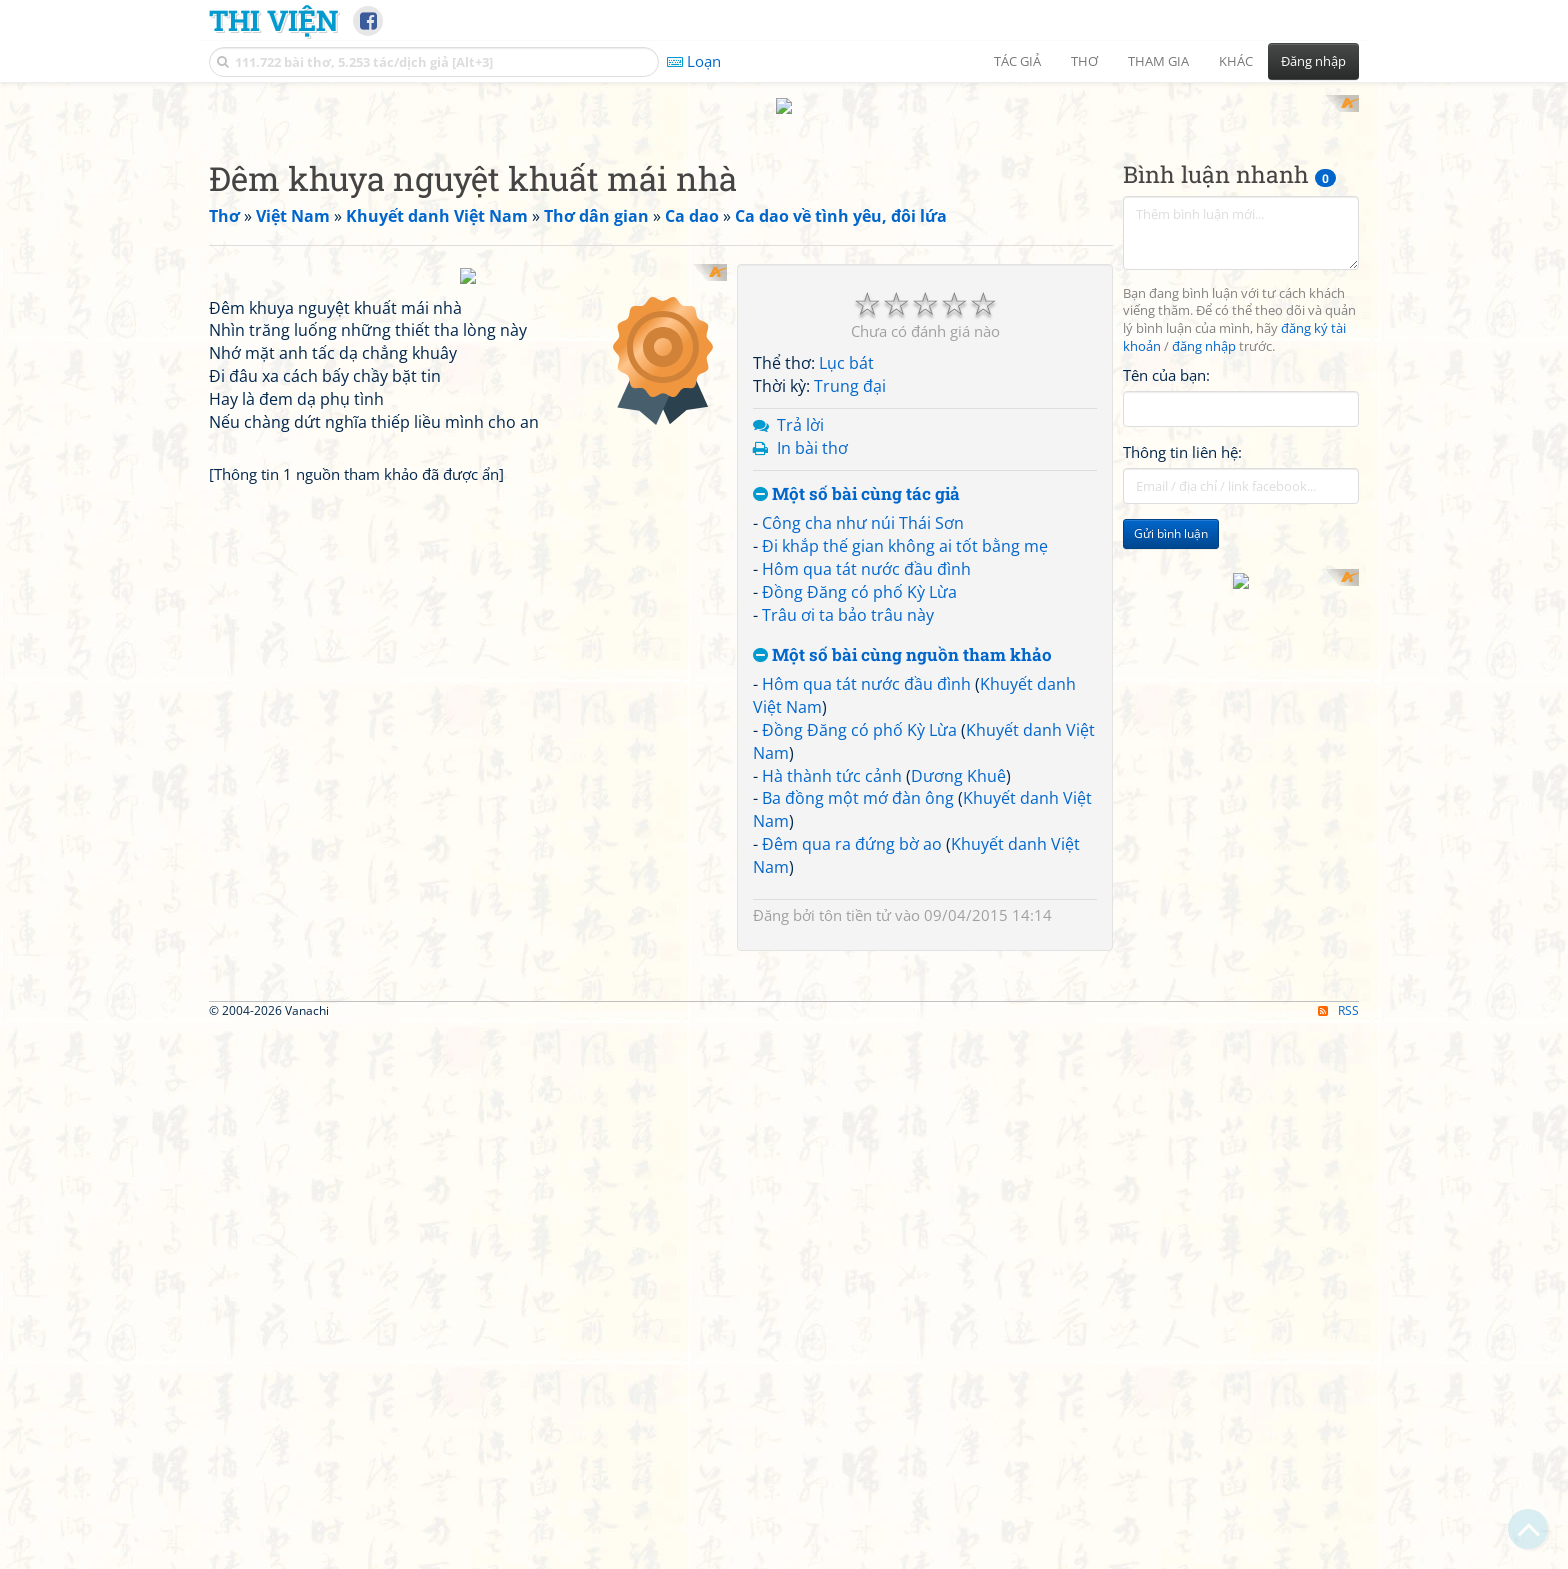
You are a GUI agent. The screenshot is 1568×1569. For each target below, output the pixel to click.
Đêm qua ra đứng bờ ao (852, 826)
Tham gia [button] (1158, 61)
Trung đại (850, 368)
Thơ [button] (1084, 61)
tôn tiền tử (855, 896)
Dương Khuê (958, 757)
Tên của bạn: (1166, 356)
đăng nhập (1204, 328)
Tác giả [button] (1017, 61)
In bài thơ (812, 429)
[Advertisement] (1241, 651)
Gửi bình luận (1171, 515)
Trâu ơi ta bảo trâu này (848, 596)
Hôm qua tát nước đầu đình (866, 550)
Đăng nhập (1313, 61)
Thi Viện (273, 20)
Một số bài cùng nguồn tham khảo (902, 636)
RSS (1338, 1271)
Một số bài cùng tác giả (856, 475)
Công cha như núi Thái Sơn (863, 505)
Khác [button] (1236, 61)
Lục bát (846, 345)
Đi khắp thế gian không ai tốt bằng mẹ (905, 528)
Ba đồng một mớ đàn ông (858, 780)
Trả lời (800, 406)
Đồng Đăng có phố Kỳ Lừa (859, 573)
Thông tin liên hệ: (1182, 434)
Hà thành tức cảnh (832, 757)
